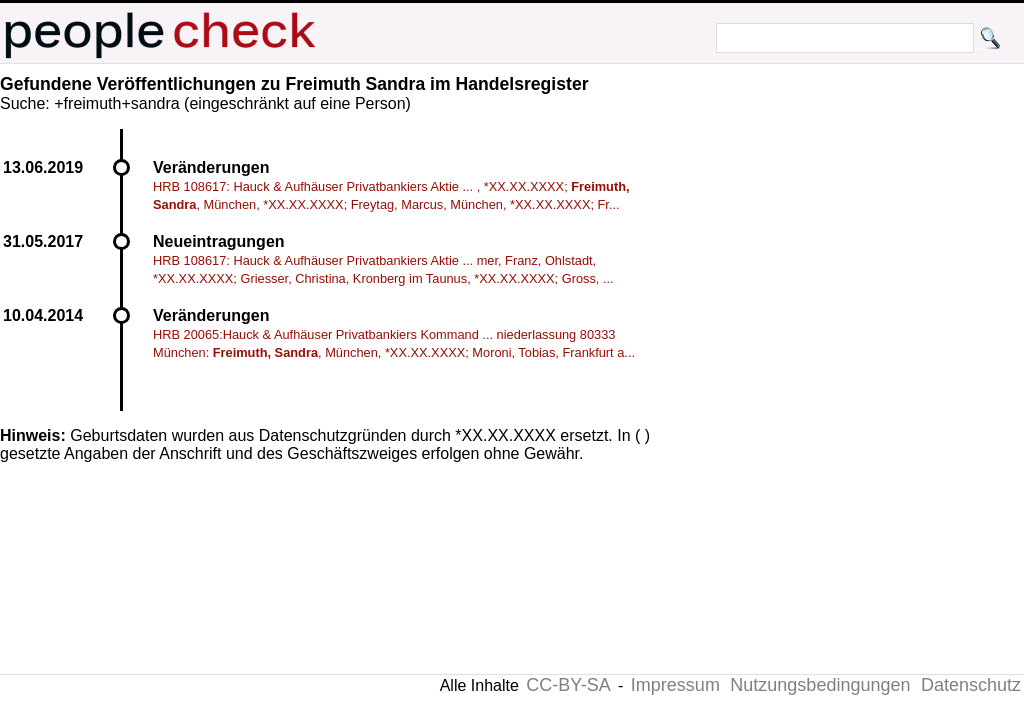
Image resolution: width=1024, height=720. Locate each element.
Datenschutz (971, 685)
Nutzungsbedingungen (820, 685)
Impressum (675, 685)
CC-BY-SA (568, 685)
